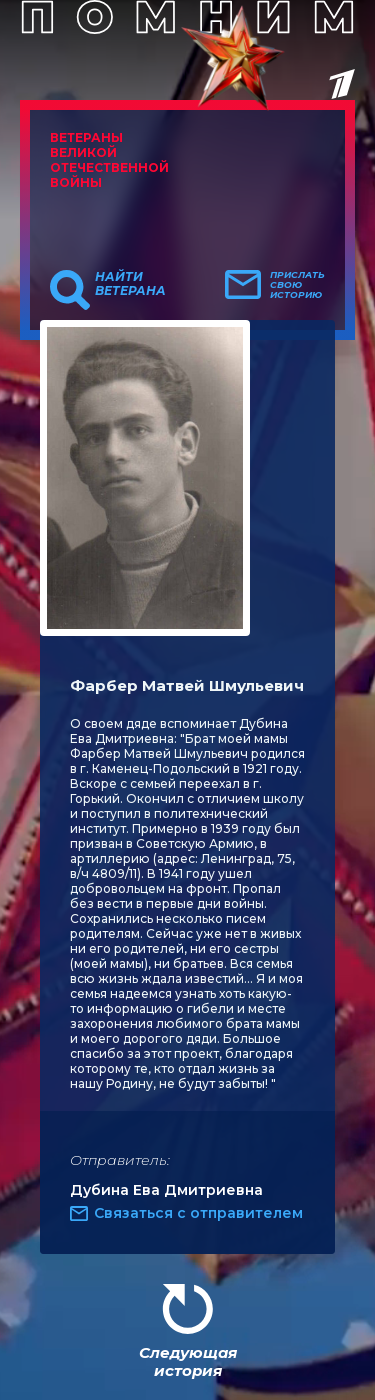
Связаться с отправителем (198, 1213)
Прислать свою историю (297, 285)
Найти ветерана (130, 284)
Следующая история (188, 1361)
